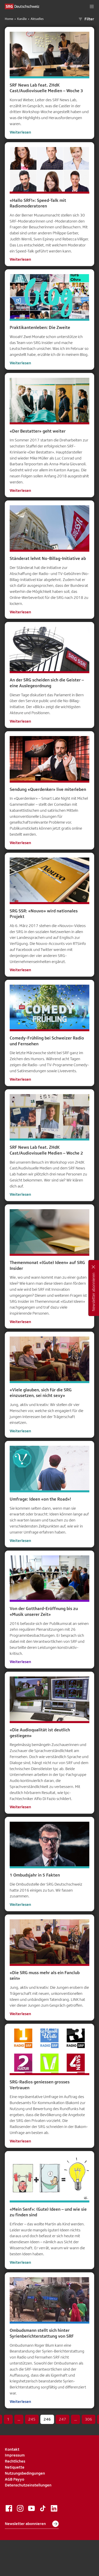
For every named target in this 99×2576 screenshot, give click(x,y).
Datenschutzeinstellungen (28, 2485)
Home (9, 19)
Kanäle (22, 19)
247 (62, 2419)
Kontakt (12, 2449)
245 (31, 2419)
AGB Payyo (14, 2479)
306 (88, 2419)
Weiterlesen (20, 132)
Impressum (15, 2455)
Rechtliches (15, 2461)
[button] (91, 6)
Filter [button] (86, 19)
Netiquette (14, 2467)
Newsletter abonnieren (32, 2524)
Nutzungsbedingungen (25, 2473)
